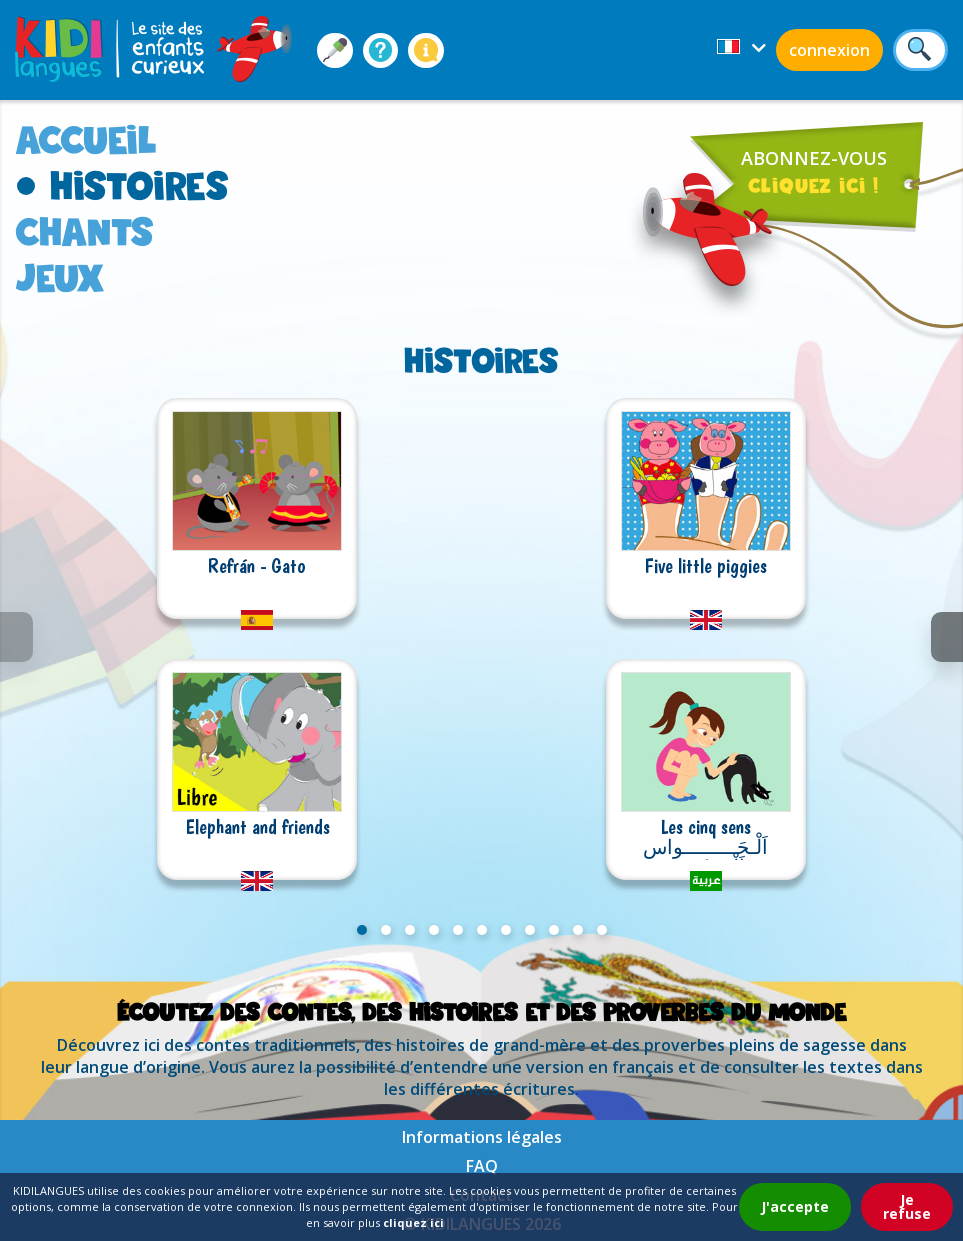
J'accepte (795, 1206)
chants (84, 231)
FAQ (482, 1166)
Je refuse (907, 1206)
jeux (60, 277)
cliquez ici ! (813, 185)
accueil (86, 139)
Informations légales (482, 1137)
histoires (139, 185)
